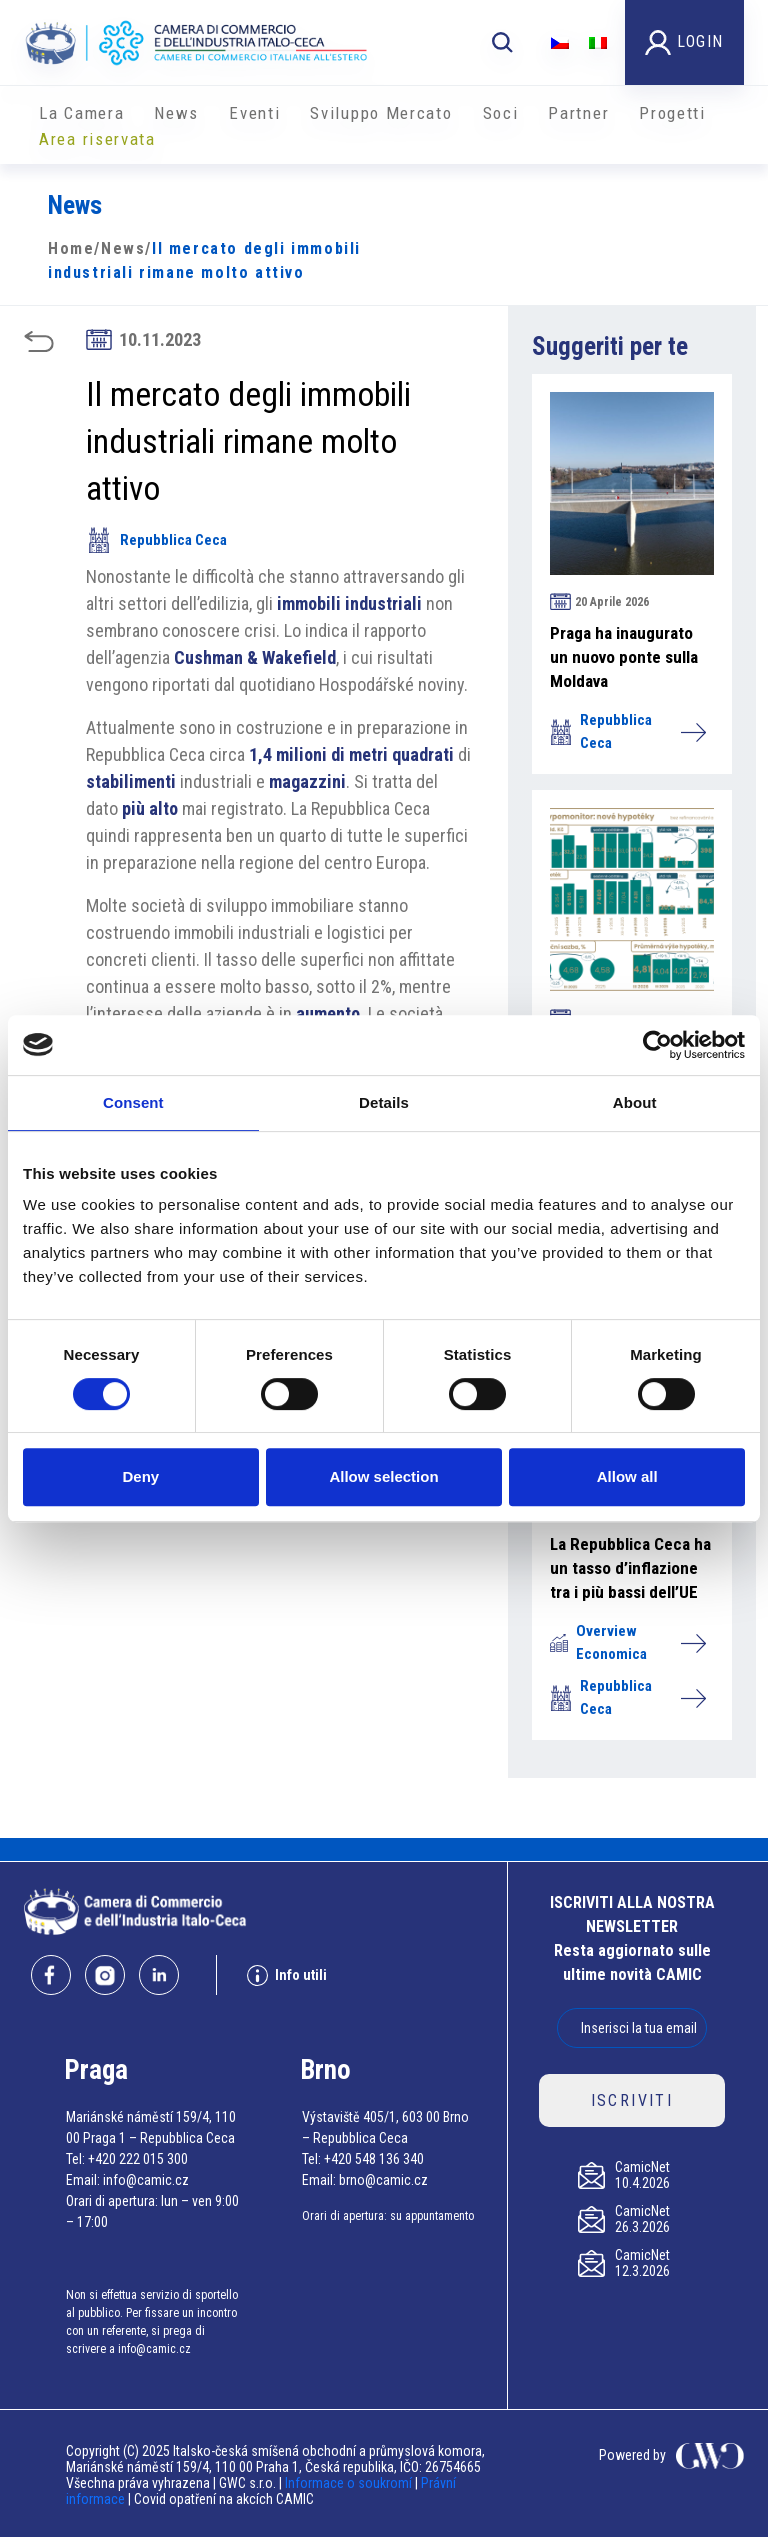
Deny (140, 1476)
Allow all (627, 1476)
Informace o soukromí (350, 2483)
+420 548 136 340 (374, 2159)
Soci (501, 113)
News (176, 113)
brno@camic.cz (383, 2180)
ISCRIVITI (632, 2100)
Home (71, 248)
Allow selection (383, 1476)
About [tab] (635, 1102)
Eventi (254, 113)
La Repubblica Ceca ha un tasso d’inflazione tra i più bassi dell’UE (630, 1568)
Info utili (287, 1975)
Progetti (672, 113)
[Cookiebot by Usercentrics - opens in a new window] (657, 1045)
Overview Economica (627, 1642)
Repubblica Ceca (156, 540)
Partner (578, 113)
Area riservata (97, 139)
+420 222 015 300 (138, 2159)
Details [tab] (384, 1102)
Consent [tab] (133, 1102)
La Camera (81, 113)
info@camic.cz (146, 2180)
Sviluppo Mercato (381, 113)
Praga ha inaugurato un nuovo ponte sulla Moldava (624, 657)
